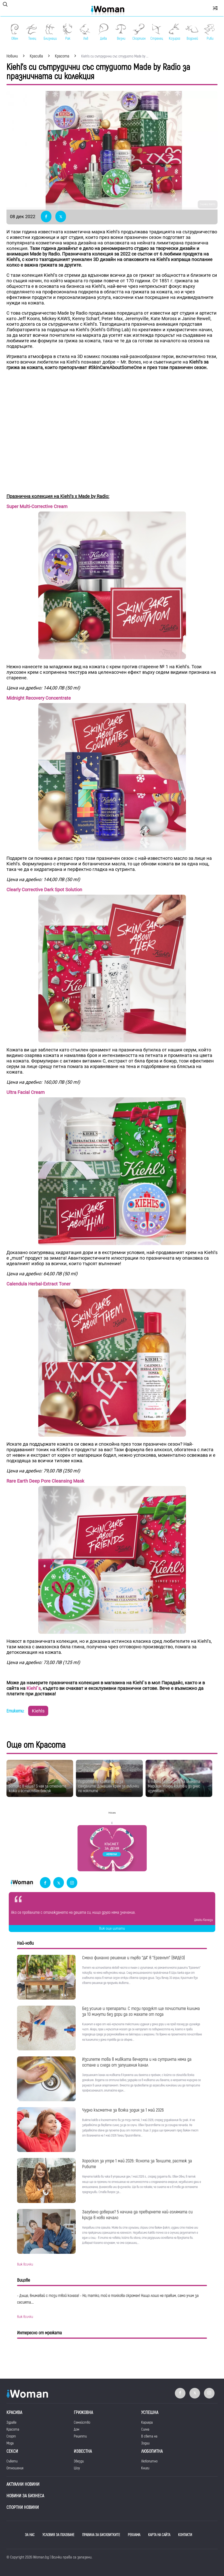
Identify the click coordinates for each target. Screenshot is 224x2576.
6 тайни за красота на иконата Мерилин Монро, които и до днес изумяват (174, 1786)
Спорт (11, 2436)
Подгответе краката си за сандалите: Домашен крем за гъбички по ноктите (108, 1786)
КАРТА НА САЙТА (159, 2535)
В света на (149, 2436)
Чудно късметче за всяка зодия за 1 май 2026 (123, 2110)
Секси (12, 2451)
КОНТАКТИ (185, 2535)
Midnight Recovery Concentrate (38, 698)
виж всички (25, 2264)
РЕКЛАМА (134, 2535)
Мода (10, 2443)
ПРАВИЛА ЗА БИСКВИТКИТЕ (101, 2535)
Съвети (12, 2461)
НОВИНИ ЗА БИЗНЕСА (25, 2496)
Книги (145, 2468)
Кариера (147, 2422)
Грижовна (83, 2412)
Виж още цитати (112, 1928)
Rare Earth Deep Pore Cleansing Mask (45, 1481)
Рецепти (80, 2436)
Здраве (11, 2422)
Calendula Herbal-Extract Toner (38, 1284)
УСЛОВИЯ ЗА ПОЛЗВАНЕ (58, 2535)
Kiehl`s (34, 1688)
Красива (14, 2412)
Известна (83, 2451)
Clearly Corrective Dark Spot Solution (44, 889)
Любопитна (152, 2451)
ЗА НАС (30, 2535)
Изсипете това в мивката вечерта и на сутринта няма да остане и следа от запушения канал (136, 2062)
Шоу (77, 2468)
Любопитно (149, 2461)
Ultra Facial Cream (25, 1092)
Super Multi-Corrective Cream (37, 506)
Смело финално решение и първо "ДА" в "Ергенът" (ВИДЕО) (133, 1958)
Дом (76, 2429)
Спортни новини (22, 2507)
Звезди (79, 2461)
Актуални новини (22, 2484)
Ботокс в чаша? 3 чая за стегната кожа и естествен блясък (37, 1789)
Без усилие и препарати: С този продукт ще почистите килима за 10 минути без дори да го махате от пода (141, 2011)
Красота (12, 2429)
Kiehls (38, 1711)
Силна (145, 2429)
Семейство (82, 2422)
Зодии (145, 2443)
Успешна (149, 2412)
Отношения (14, 2468)
